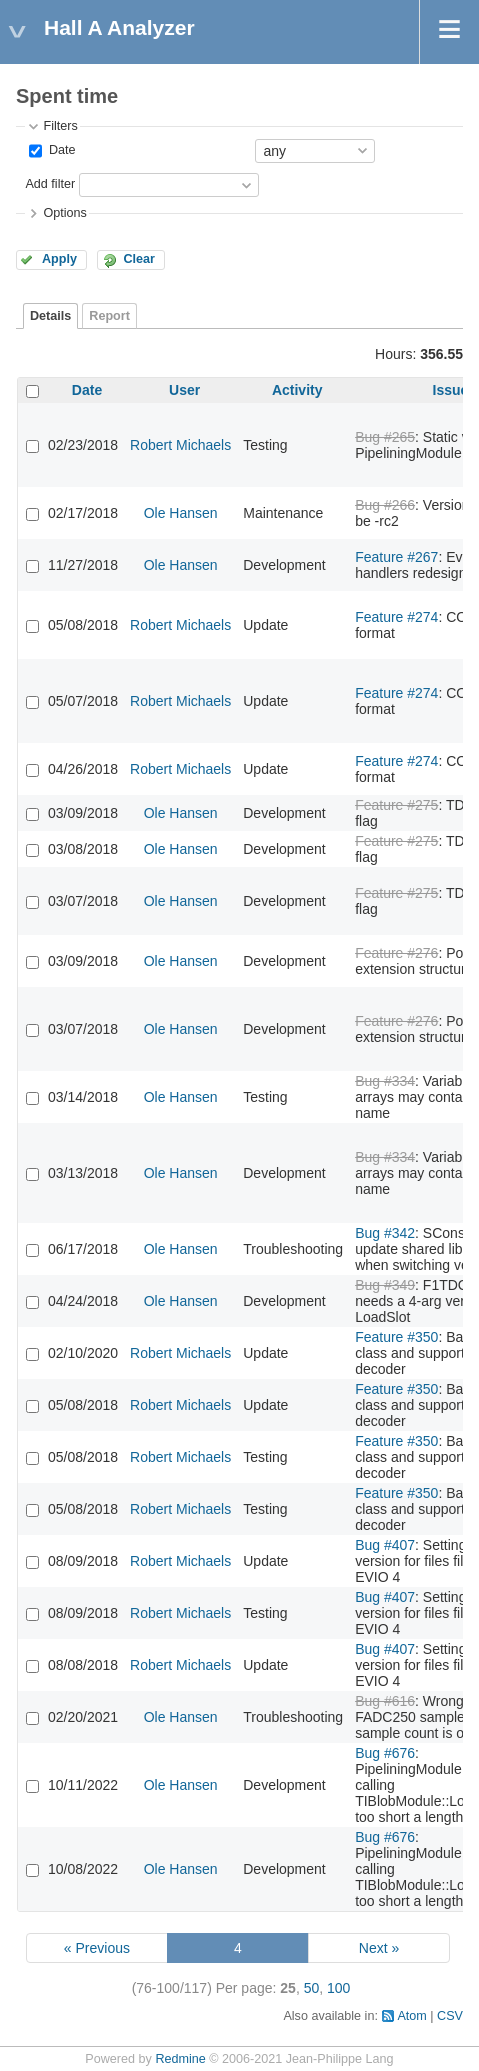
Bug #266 (385, 505)
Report (109, 316)
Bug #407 (385, 1545)
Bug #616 (385, 1701)
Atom (411, 2016)
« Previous (97, 1948)
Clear (139, 259)
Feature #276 (396, 953)
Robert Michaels (180, 445)
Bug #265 (385, 437)
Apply (59, 259)
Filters (60, 126)
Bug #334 (385, 1081)
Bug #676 (385, 1753)
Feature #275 (396, 805)
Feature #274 (396, 617)
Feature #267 (396, 557)
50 (312, 1988)
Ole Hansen (181, 513)
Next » (379, 1948)
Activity (297, 390)
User (184, 390)
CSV (450, 2016)
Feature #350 (396, 1337)
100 (338, 1988)
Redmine (180, 2059)
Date (60, 150)
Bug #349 (385, 1285)
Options (64, 213)
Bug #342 (385, 1233)
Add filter (50, 184)
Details (50, 316)
